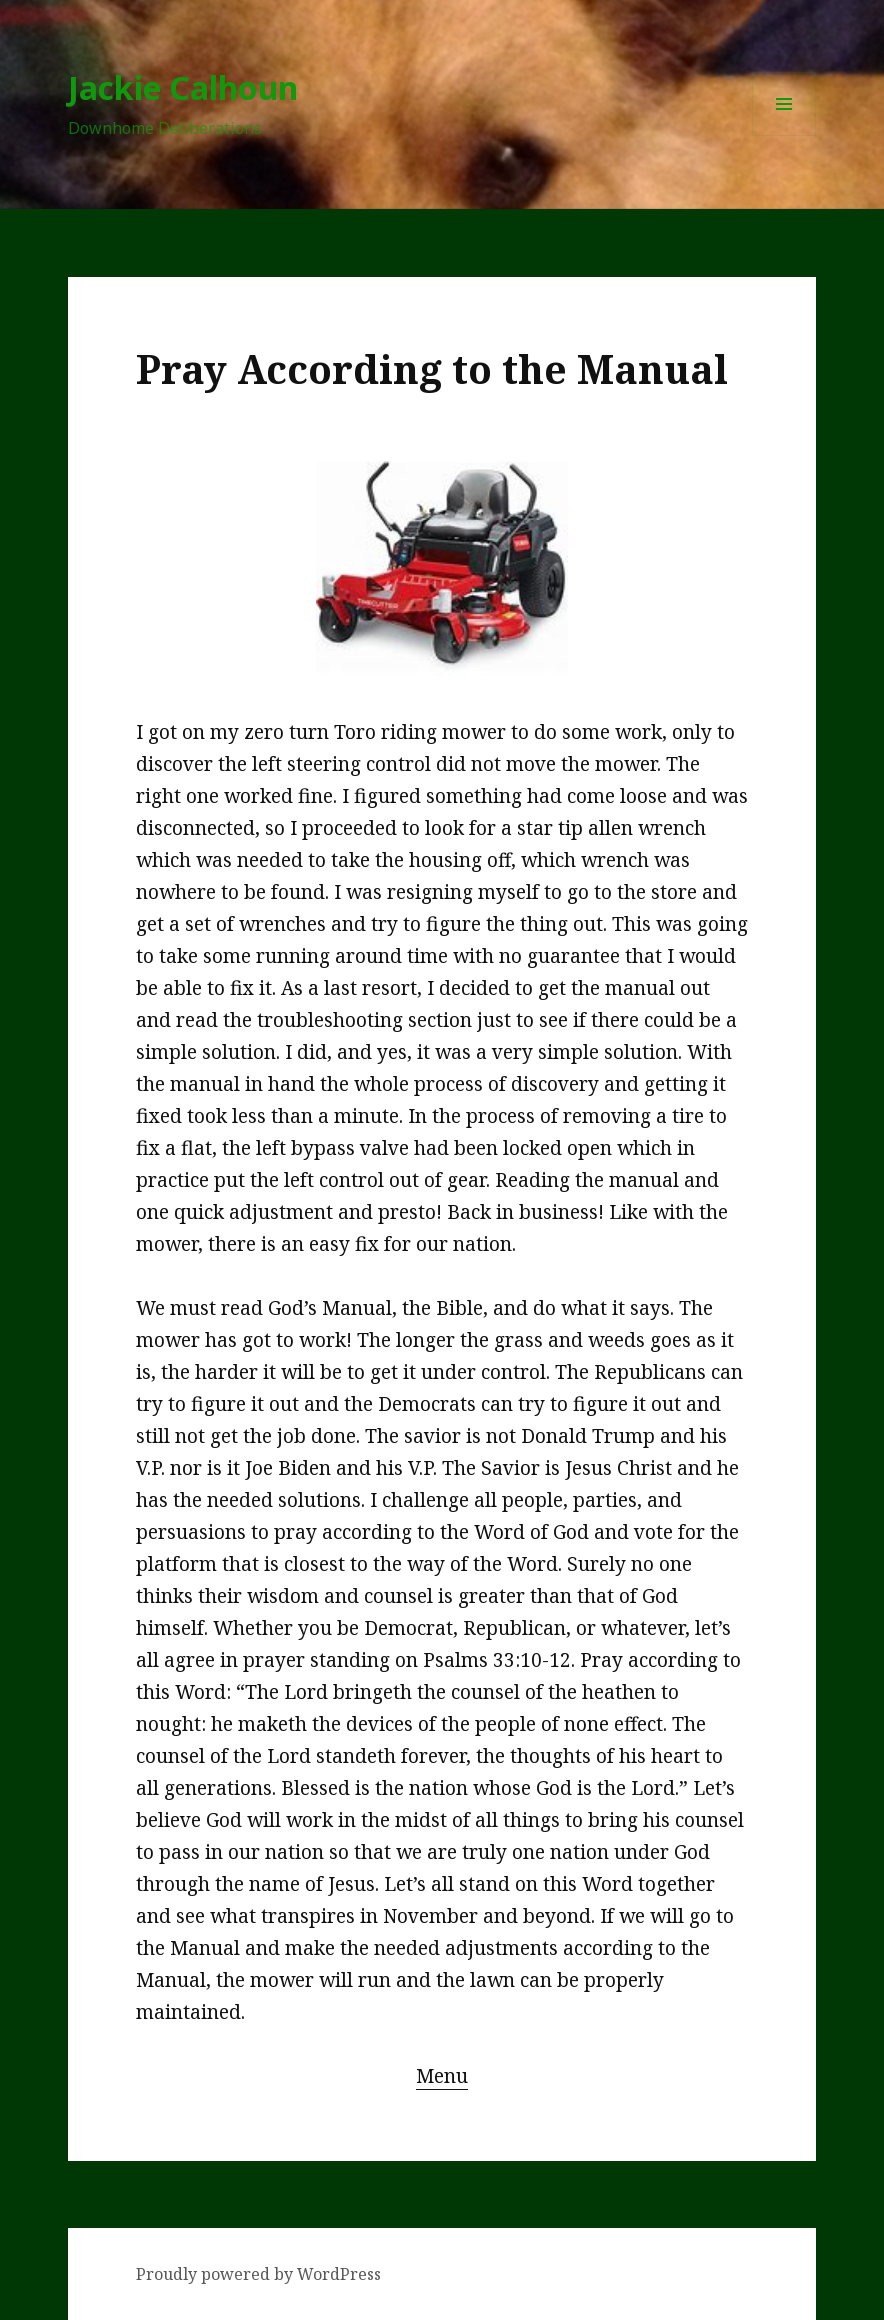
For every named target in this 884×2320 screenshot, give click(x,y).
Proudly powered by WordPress (258, 2274)
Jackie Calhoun (183, 87)
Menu (442, 2076)
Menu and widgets (784, 135)
